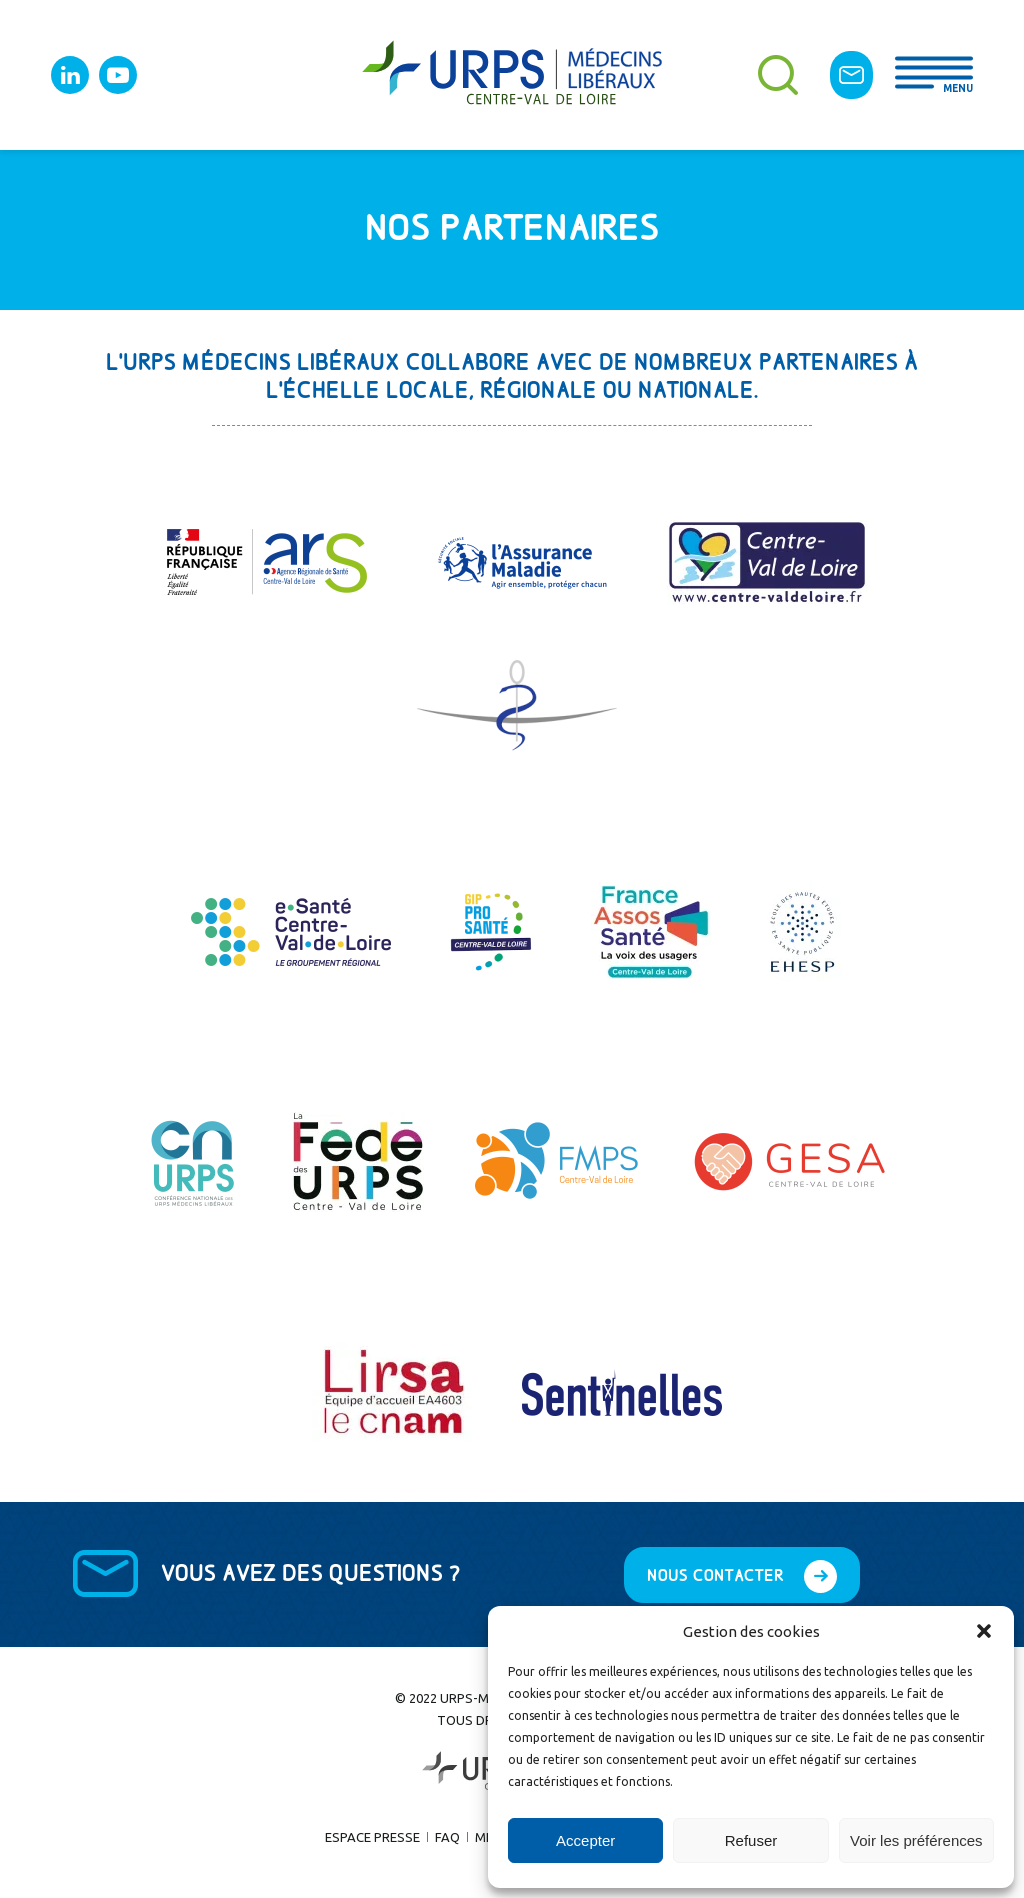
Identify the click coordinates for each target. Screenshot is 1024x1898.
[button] (984, 1631)
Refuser (751, 1840)
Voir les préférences (916, 1840)
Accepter (585, 1840)
